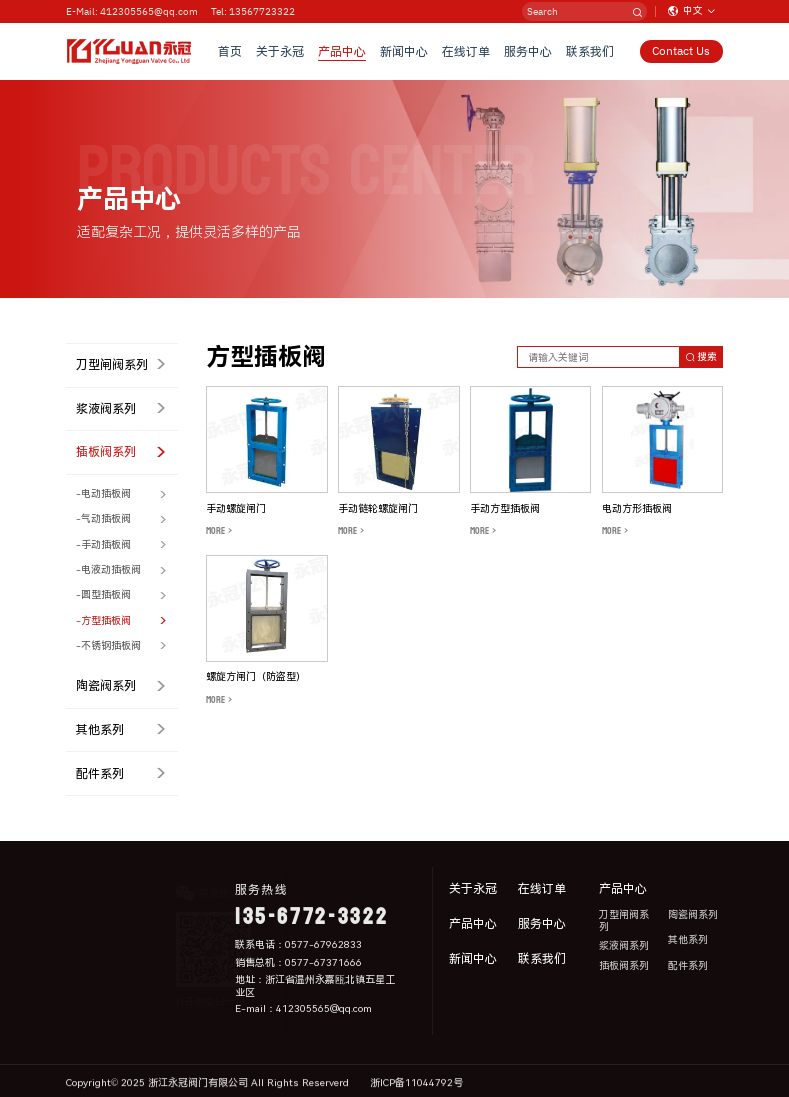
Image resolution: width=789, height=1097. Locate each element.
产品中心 (342, 51)
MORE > (219, 531)
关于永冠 (280, 51)
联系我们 (590, 51)
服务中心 (528, 51)
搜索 (701, 356)
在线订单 (466, 51)
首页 (230, 51)
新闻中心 (404, 51)
